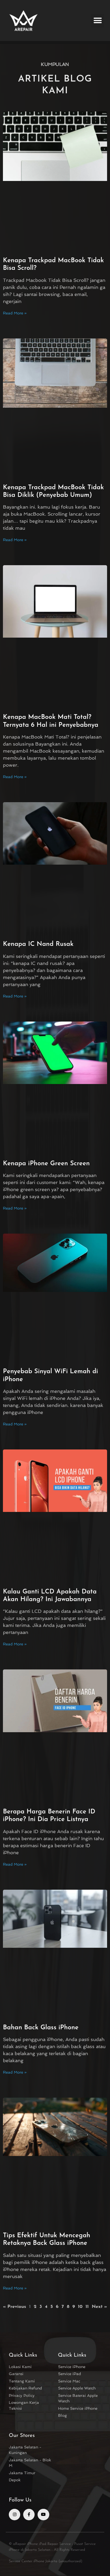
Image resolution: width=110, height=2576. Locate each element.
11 (87, 2306)
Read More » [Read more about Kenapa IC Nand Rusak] (15, 996)
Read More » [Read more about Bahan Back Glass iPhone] (15, 2072)
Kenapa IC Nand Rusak (38, 944)
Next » (99, 2306)
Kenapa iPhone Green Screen (46, 1163)
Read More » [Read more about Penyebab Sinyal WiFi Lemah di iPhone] (15, 1424)
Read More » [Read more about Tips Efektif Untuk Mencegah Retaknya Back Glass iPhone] (15, 2288)
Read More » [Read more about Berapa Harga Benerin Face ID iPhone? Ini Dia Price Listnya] (15, 1864)
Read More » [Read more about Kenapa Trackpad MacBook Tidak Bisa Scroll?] (15, 313)
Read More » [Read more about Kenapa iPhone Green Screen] (15, 1208)
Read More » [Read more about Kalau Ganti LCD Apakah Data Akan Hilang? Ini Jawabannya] (15, 1644)
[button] (97, 20)
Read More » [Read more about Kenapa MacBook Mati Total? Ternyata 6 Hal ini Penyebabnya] (15, 777)
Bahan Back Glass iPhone (41, 2027)
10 (80, 2306)
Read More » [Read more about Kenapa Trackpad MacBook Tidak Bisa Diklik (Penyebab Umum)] (15, 540)
